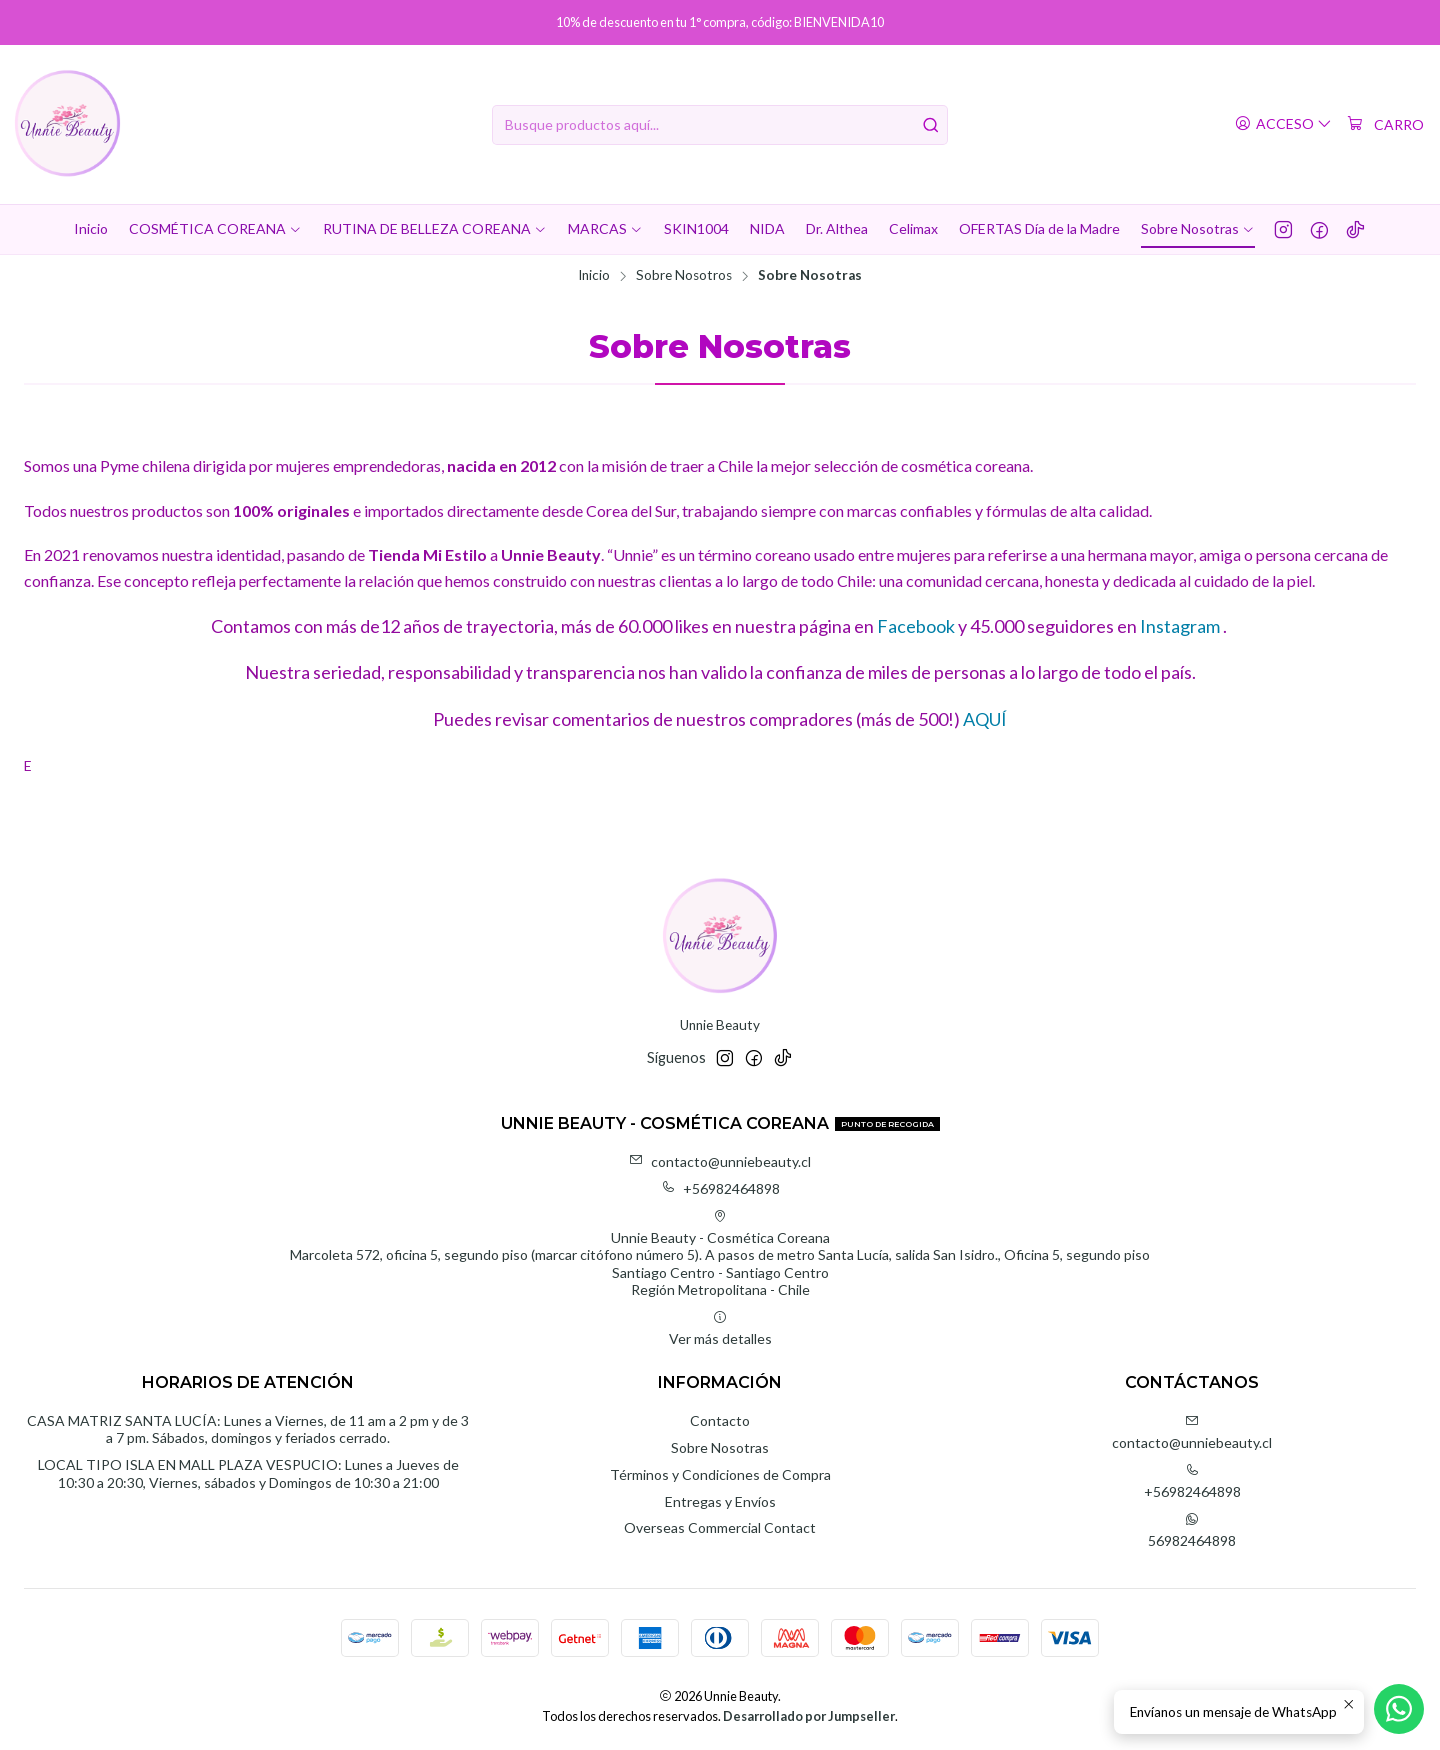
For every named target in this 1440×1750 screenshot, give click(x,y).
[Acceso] (1283, 124)
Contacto (720, 1420)
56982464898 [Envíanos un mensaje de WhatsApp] (1192, 1530)
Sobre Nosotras (720, 1447)
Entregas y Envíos (720, 1501)
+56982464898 (720, 1188)
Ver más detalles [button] (720, 1328)
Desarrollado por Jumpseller (809, 1716)
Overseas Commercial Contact (720, 1527)
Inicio (594, 276)
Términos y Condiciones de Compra (720, 1474)
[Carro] (1385, 125)
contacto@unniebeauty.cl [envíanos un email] (1192, 1432)
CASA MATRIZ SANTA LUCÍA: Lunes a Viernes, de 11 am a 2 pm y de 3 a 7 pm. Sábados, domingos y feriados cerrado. (248, 1429)
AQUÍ (985, 719)
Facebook (916, 626)
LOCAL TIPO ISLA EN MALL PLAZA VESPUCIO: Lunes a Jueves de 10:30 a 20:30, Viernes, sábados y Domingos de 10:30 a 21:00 (248, 1473)
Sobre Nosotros (684, 276)
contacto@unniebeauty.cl (720, 1161)
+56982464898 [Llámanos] (1192, 1481)
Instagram (1178, 626)
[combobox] (720, 125)
